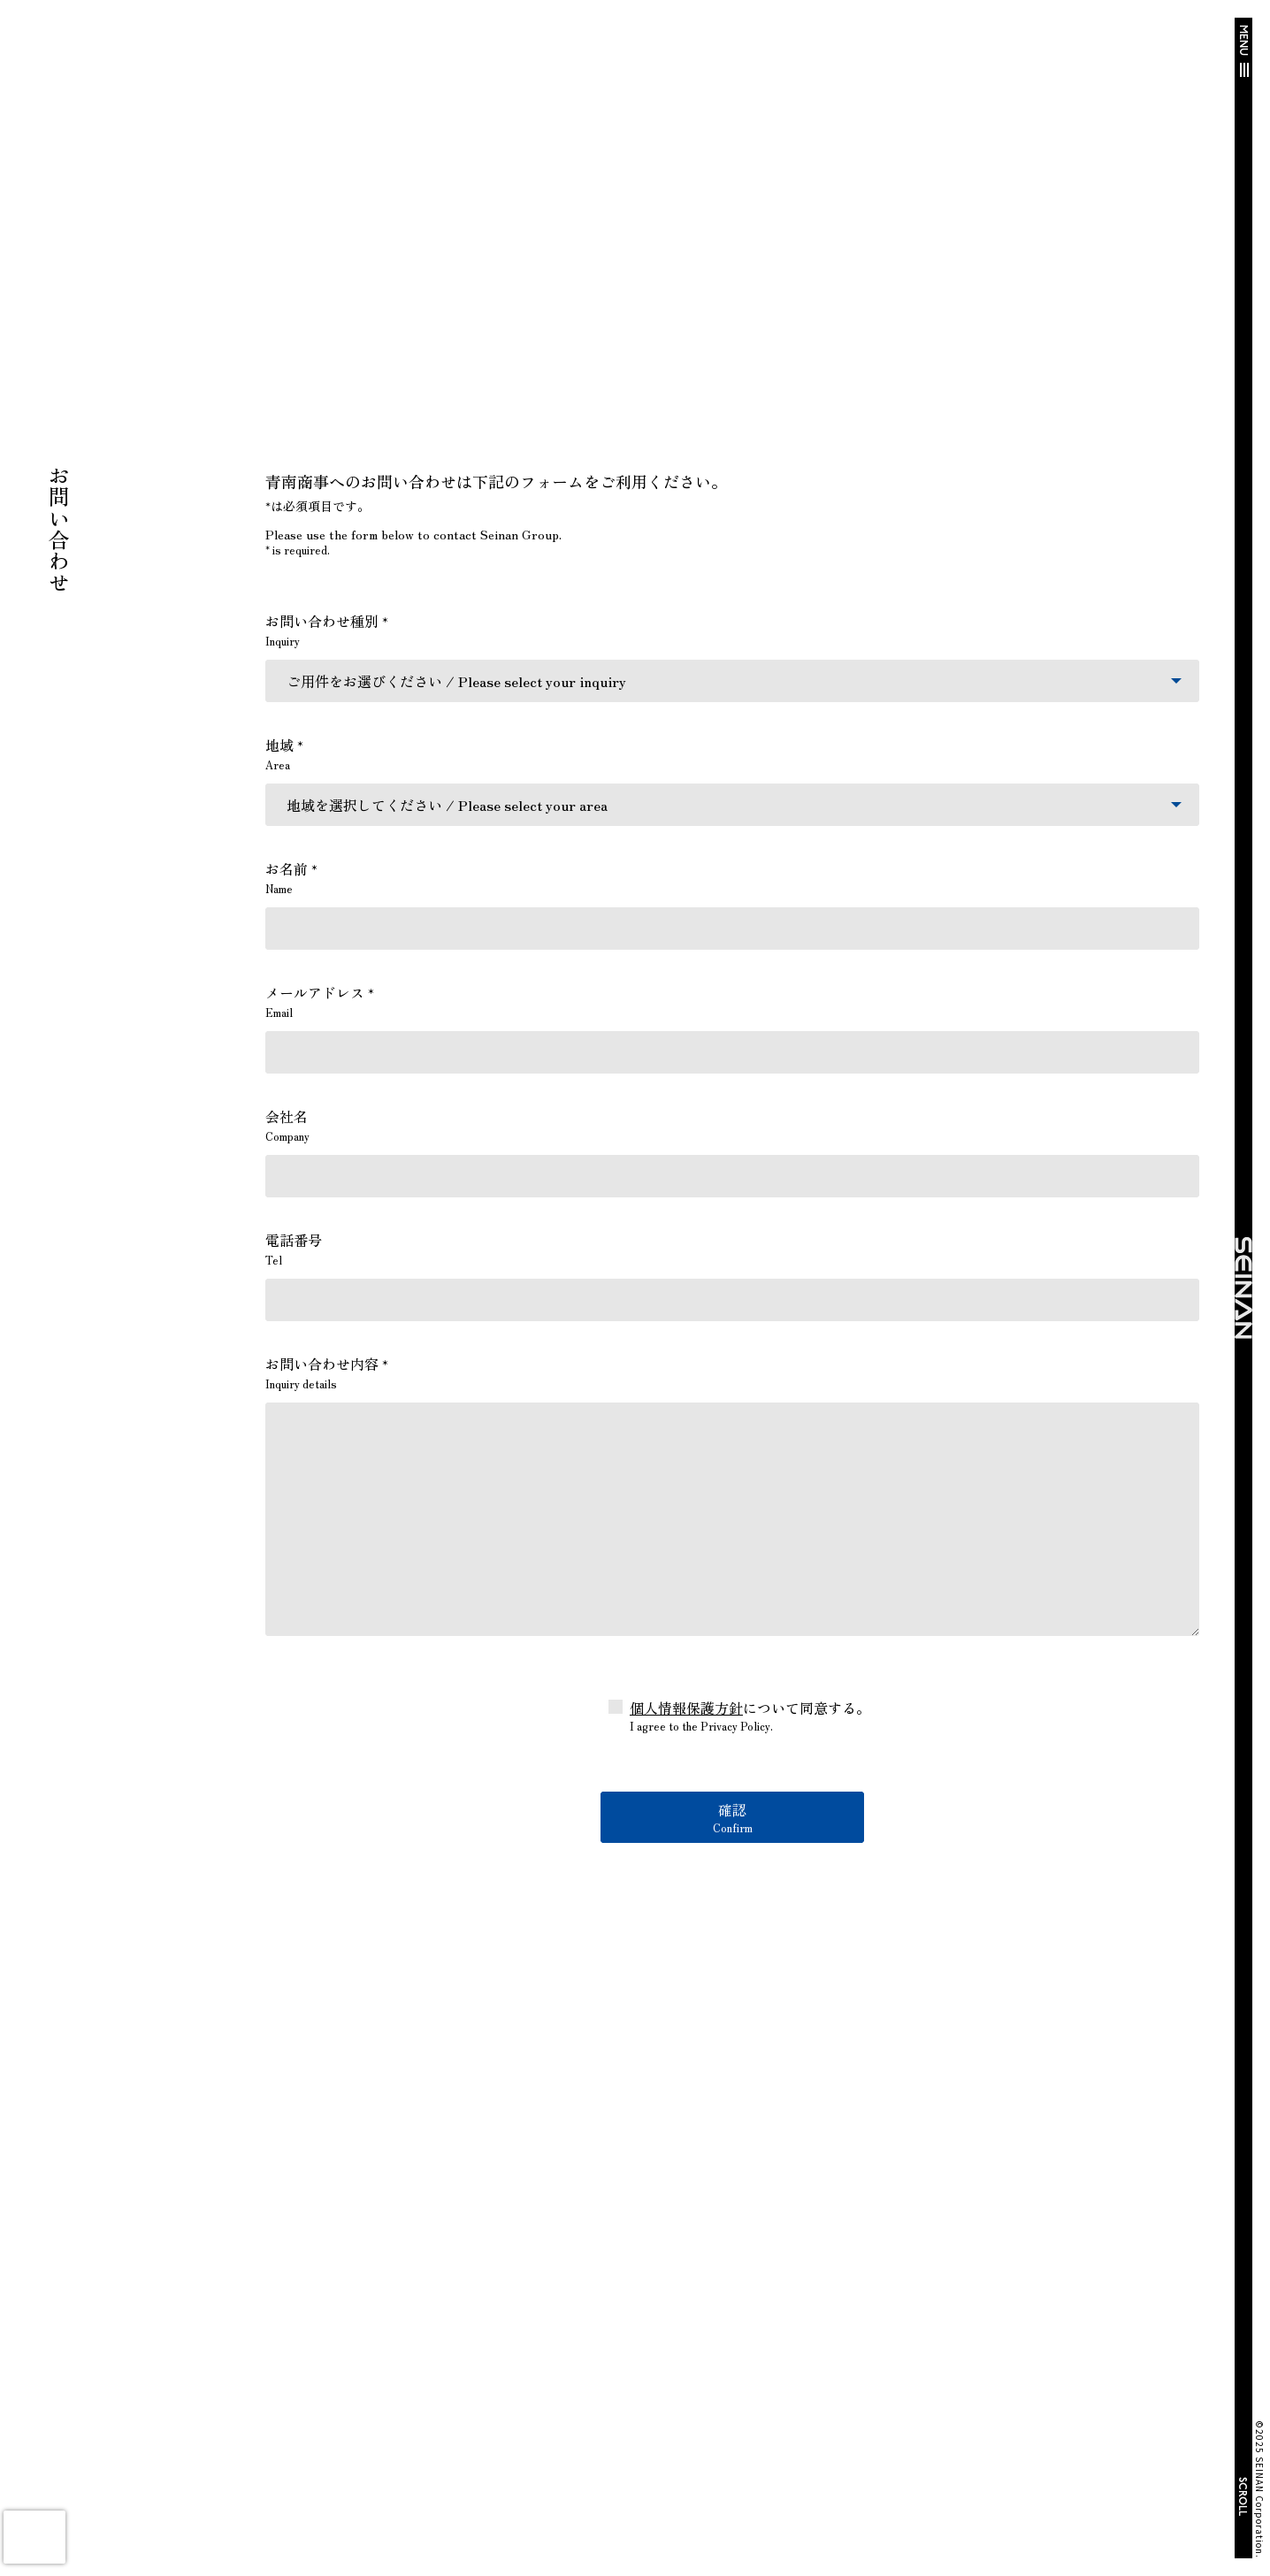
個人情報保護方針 (686, 1707)
